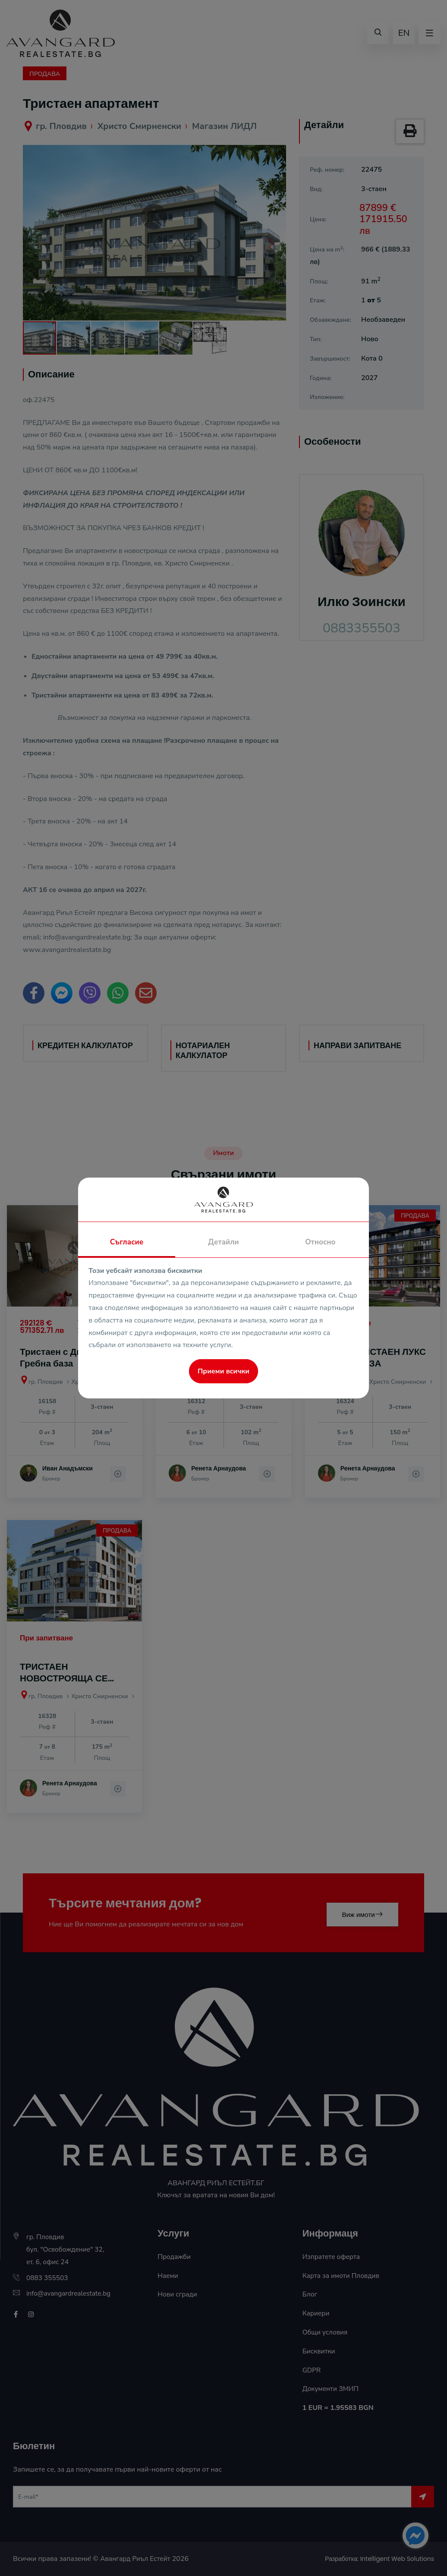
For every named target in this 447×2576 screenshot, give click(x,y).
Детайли (223, 1242)
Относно (320, 1242)
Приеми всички (223, 1371)
